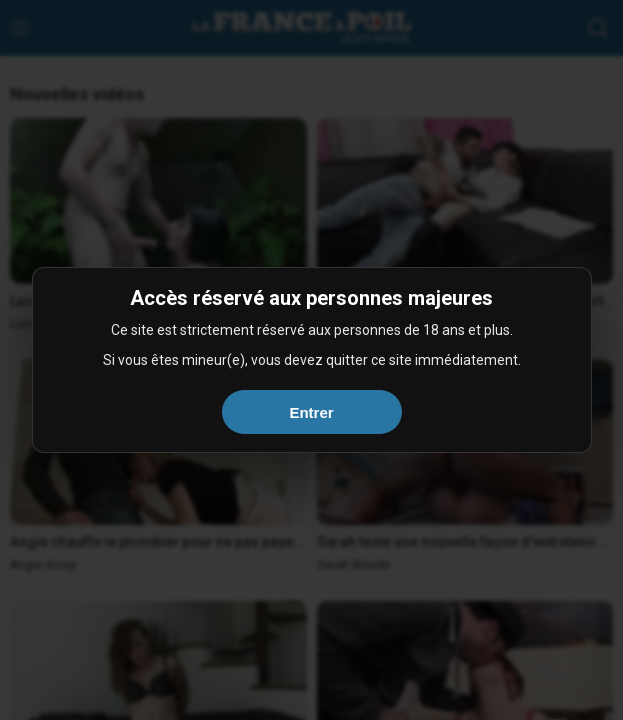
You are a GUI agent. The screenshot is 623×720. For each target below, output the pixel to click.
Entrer (311, 412)
